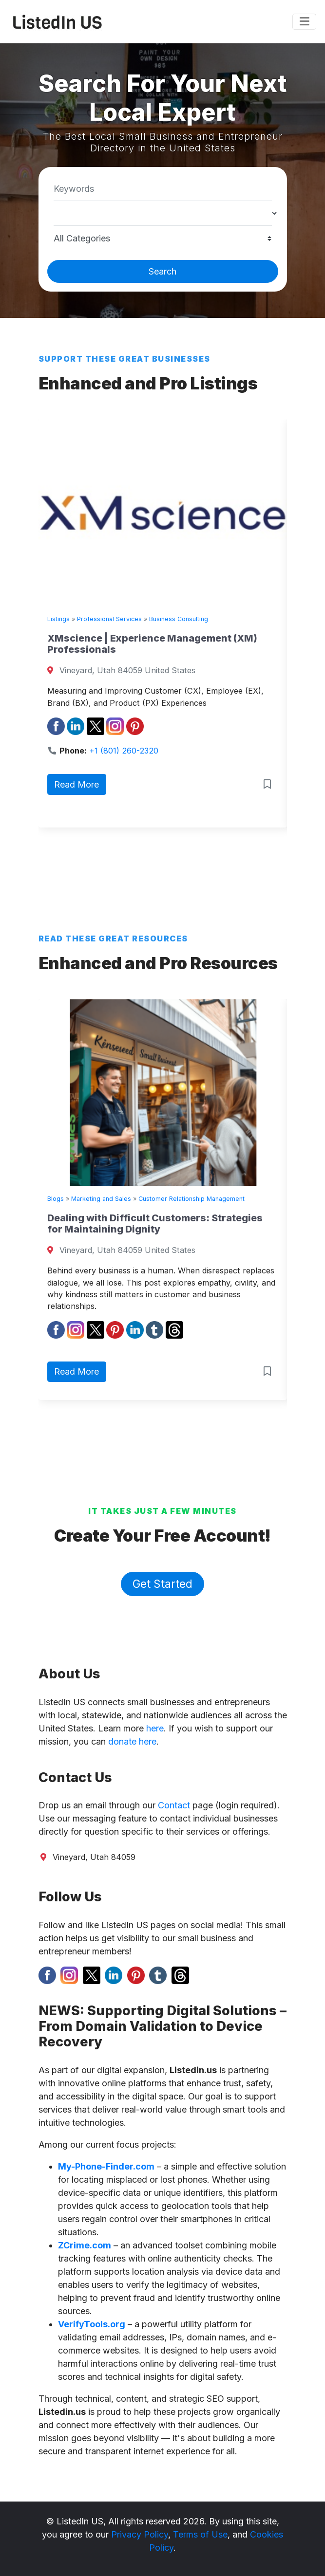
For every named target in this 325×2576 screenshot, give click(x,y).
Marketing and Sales (101, 1198)
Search (162, 271)
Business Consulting (178, 619)
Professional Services (109, 619)
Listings (58, 619)
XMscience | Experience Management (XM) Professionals (152, 644)
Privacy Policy (139, 2534)
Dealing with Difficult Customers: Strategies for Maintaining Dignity (155, 1223)
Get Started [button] (162, 1583)
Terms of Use (200, 2534)
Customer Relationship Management (191, 1198)
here (155, 1728)
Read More (76, 784)
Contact (174, 1805)
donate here (132, 1741)
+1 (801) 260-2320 (123, 750)
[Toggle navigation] (304, 22)
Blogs (55, 1198)
